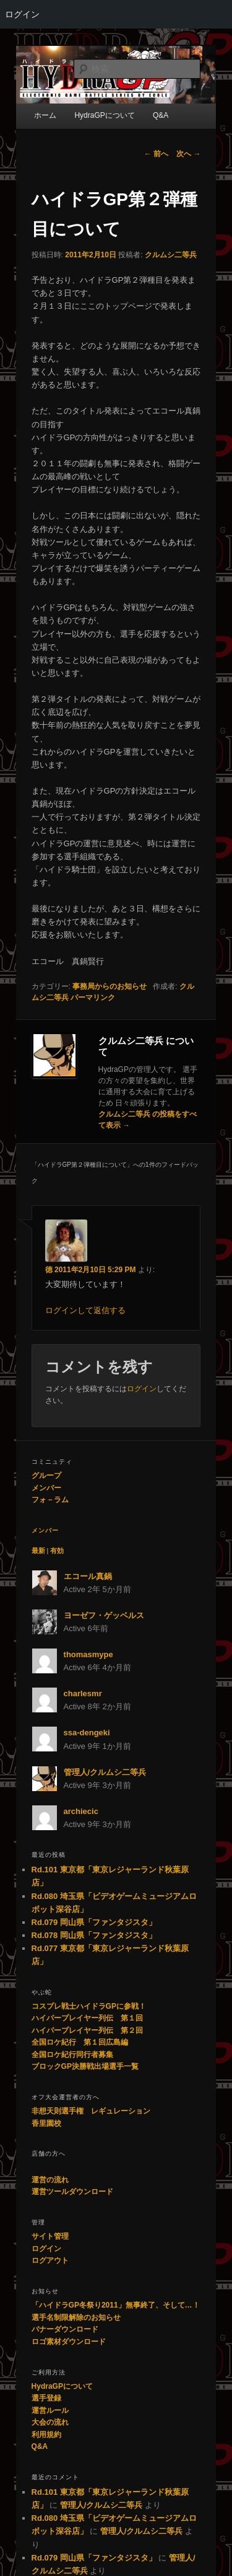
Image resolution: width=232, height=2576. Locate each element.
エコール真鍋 (88, 1576)
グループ (46, 1475)
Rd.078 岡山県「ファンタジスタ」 (94, 1935)
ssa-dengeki (87, 1732)
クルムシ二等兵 (171, 254)
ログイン (22, 14)
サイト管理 (50, 2236)
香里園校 (46, 2123)
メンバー (46, 1488)
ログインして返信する (85, 1310)
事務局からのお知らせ (109, 986)
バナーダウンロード (65, 2329)
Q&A (40, 2446)
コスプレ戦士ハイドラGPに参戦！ (89, 2006)
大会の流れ (50, 2422)
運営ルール (50, 2410)
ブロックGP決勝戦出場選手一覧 (85, 2066)
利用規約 (46, 2434)
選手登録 (46, 2398)
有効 (57, 1550)
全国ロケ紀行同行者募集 (72, 2054)
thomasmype (88, 1654)
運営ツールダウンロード (72, 2191)
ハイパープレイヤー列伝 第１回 (87, 2018)
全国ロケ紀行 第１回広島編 (80, 2042)
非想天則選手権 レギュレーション (91, 2111)
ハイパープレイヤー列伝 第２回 (87, 2030)
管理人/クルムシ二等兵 (105, 1772)
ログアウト (50, 2260)
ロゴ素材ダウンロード (69, 2341)
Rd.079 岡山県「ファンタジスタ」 (94, 1922)
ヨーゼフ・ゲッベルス (104, 1615)
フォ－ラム (50, 1499)
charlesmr (83, 1693)
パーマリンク (93, 997)
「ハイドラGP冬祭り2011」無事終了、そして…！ (116, 2305)
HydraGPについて (62, 2386)
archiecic (81, 1811)
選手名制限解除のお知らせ (76, 2317)
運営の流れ (50, 2179)
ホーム (45, 115)
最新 (38, 1550)
